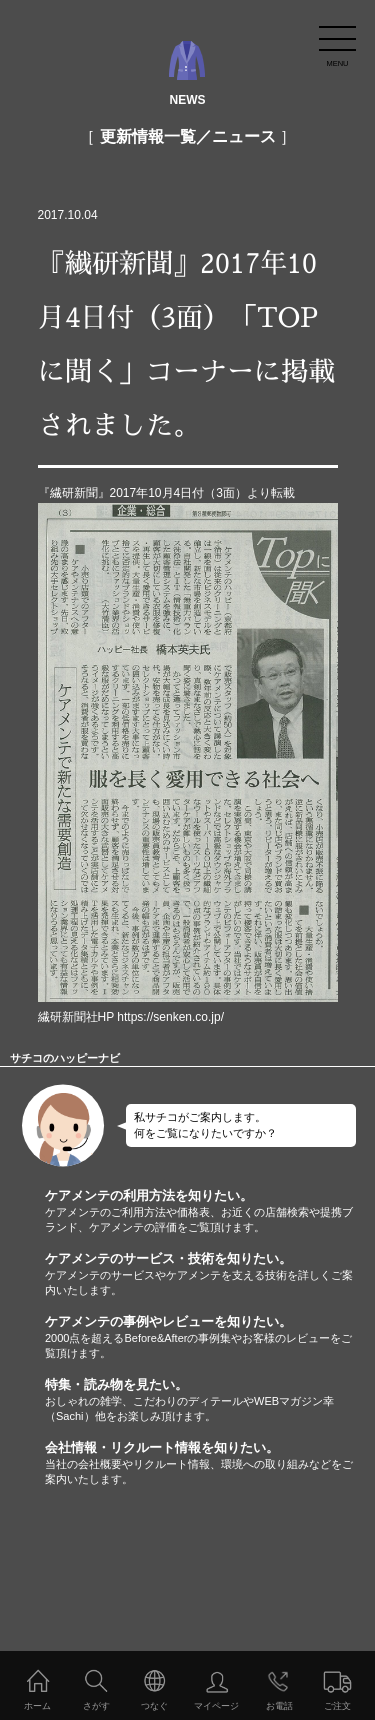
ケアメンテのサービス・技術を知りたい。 (210, 1274)
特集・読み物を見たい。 (210, 1400)
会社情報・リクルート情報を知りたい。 (210, 1463)
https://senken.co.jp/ (170, 1017)
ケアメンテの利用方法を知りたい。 (210, 1211)
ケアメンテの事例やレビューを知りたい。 (210, 1337)
